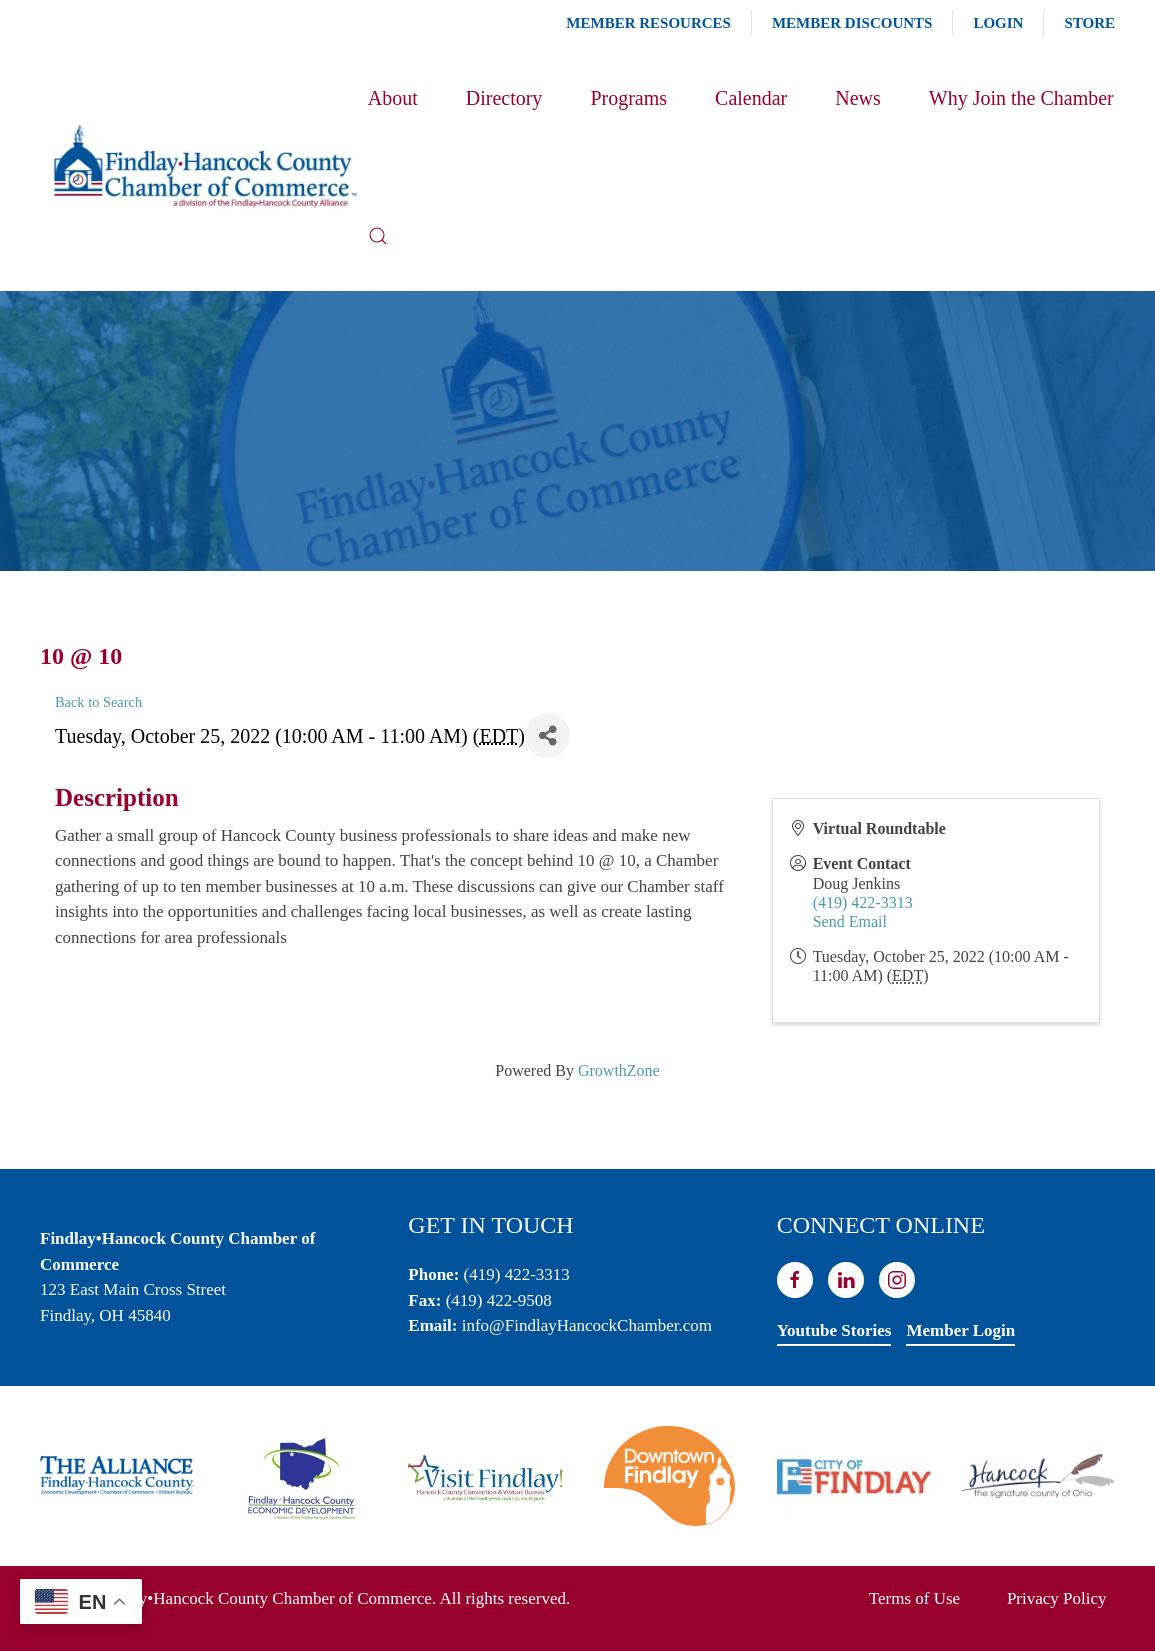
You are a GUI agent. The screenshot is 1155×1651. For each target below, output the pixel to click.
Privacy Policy (1057, 1598)
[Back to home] (204, 167)
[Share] (547, 735)
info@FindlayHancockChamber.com (587, 1325)
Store (1089, 23)
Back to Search (98, 702)
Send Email (850, 921)
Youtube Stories (834, 1330)
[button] (378, 236)
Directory (504, 98)
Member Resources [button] (648, 23)
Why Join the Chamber (1021, 98)
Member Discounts (852, 23)
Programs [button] (628, 98)
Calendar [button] (751, 98)
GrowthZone (619, 1070)
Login (998, 23)
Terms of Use (914, 1598)
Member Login (960, 1330)
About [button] (393, 98)
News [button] (858, 98)
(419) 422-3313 (863, 902)
